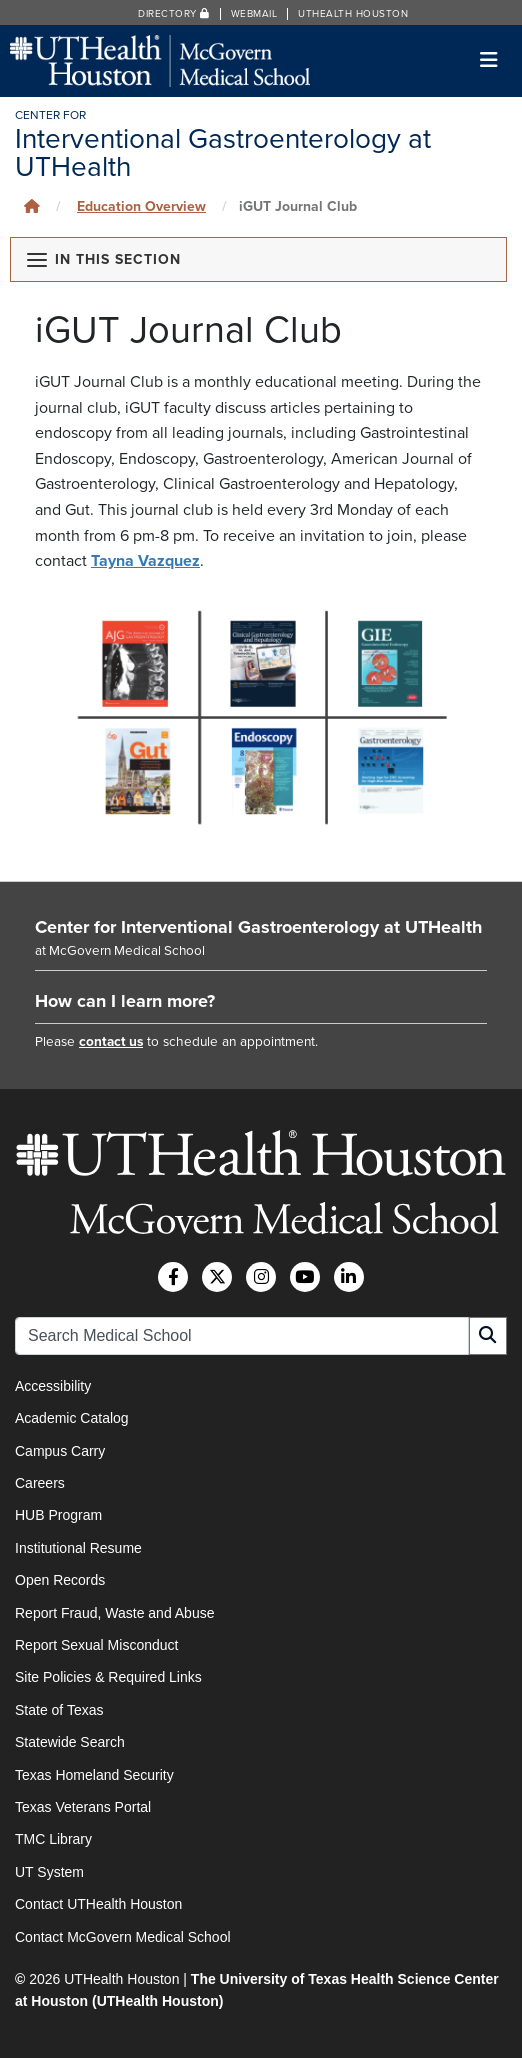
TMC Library (53, 1839)
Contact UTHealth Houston (98, 1904)
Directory (174, 14)
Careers (40, 1483)
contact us (111, 1042)
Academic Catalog (72, 1418)
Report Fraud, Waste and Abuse (114, 1613)
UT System (49, 1872)
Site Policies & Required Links (108, 1677)
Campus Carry (60, 1451)
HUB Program (58, 1515)
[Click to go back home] (32, 206)
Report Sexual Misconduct (96, 1645)
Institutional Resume (78, 1548)
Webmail (254, 14)
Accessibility (53, 1386)
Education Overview (141, 206)
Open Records (60, 1580)
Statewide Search (70, 1742)
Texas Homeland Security (94, 1775)
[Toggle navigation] (489, 60)
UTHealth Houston (353, 14)
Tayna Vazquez (145, 561)
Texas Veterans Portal (83, 1807)
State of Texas (59, 1710)
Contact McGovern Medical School (123, 1937)
